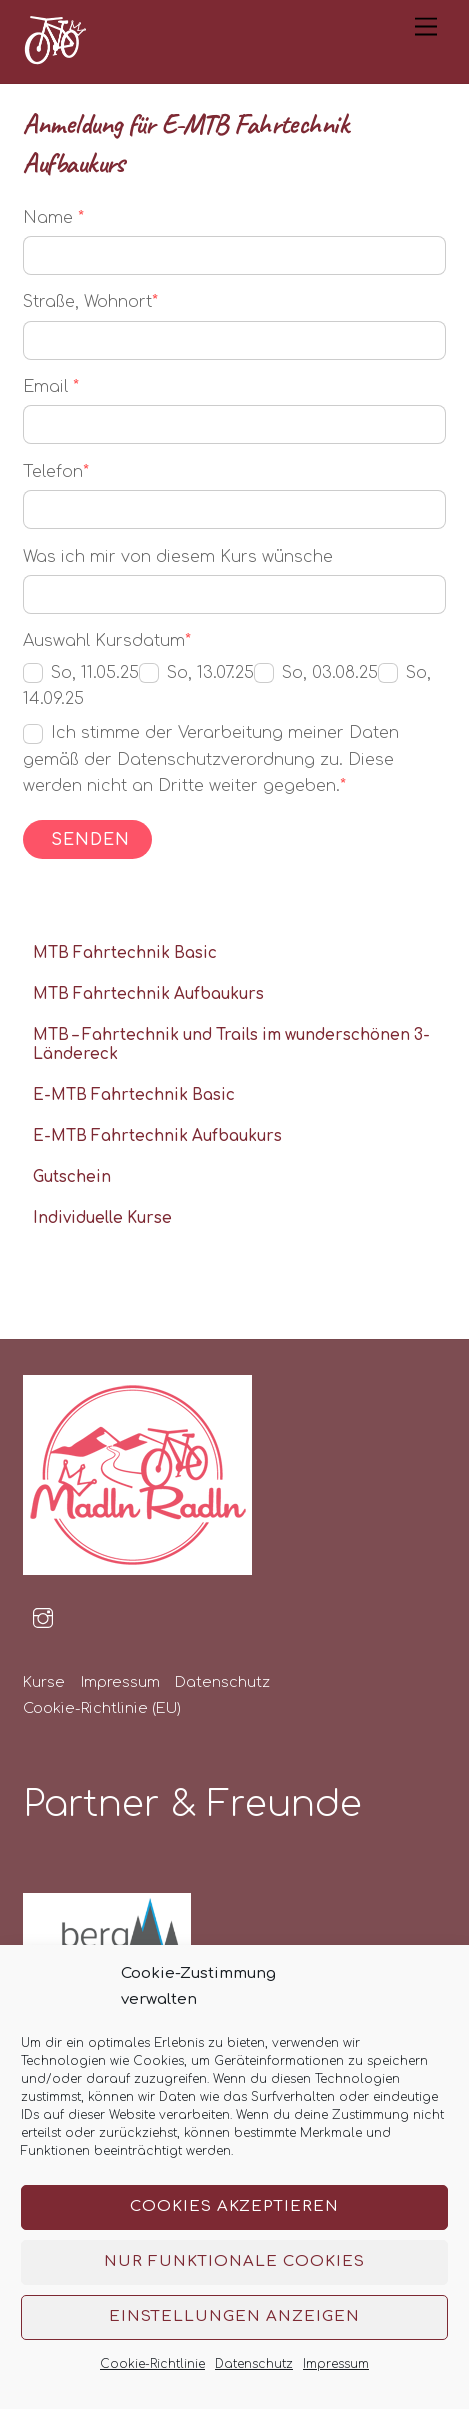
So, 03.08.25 (316, 673)
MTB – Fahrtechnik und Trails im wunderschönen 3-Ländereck (231, 1045)
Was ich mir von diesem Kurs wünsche (178, 557)
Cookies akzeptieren (235, 2206)
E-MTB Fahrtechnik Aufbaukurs (157, 1136)
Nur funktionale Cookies (234, 2261)
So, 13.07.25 (196, 673)
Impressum (336, 2364)
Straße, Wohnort (90, 302)
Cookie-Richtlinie (152, 2364)
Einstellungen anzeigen (234, 2316)
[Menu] (426, 27)
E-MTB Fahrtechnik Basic (134, 1095)
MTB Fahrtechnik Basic (125, 953)
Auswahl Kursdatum (107, 641)
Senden (90, 840)
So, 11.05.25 (81, 673)
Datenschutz (254, 2364)
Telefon (56, 472)
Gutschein (72, 1177)
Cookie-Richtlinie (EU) (102, 1708)
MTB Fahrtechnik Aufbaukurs (148, 994)
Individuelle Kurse (102, 1218)
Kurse (44, 1682)
